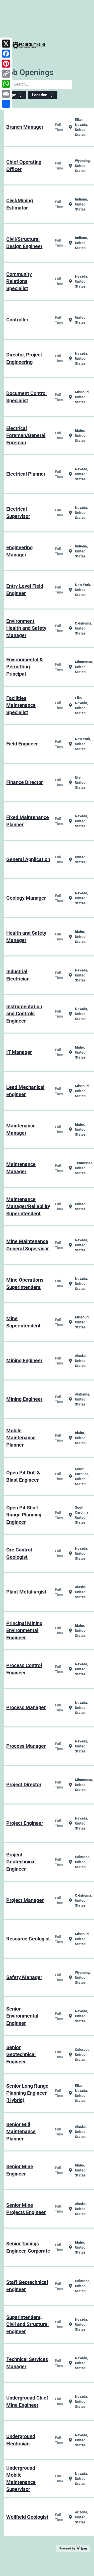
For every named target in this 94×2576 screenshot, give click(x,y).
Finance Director (24, 782)
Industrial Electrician (18, 975)
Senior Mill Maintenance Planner (21, 2131)
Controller (17, 320)
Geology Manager (26, 898)
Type (15, 95)
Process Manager (26, 1707)
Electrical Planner (25, 474)
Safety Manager (24, 1977)
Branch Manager (24, 127)
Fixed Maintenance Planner (27, 821)
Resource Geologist (28, 1939)
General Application (28, 859)
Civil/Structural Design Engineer (24, 242)
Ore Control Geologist (19, 1553)
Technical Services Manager (27, 2362)
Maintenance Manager (21, 1129)
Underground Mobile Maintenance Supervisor (21, 2478)
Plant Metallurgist (26, 1592)
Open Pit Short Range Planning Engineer (23, 1515)
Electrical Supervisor (18, 512)
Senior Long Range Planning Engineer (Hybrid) (27, 2093)
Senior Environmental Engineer (22, 2016)
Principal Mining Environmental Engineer (24, 1630)
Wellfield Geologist (27, 2517)
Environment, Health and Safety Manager (26, 628)
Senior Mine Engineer (19, 2170)
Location (43, 95)
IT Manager (19, 1052)
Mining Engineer (24, 1360)
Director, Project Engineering (24, 358)
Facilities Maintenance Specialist (21, 705)
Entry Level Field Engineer (24, 589)
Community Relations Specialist (19, 281)
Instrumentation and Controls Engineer (24, 1014)
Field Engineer (22, 744)
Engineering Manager (19, 551)
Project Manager (25, 1900)
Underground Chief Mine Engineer (27, 2401)
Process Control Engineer (24, 1669)
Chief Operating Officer (23, 165)
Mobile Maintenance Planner (21, 1438)
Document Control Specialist (26, 397)
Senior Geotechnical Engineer (21, 2054)
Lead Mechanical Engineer (25, 1090)
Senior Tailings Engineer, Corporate (28, 2247)
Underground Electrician (20, 2440)
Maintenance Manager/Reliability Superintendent (28, 1206)
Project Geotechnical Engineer (21, 1862)
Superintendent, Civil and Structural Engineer (27, 2324)
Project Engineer (24, 1823)
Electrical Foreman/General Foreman (25, 435)
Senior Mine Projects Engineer (26, 2208)
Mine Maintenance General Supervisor (27, 1245)
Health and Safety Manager (26, 936)
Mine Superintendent (23, 1322)
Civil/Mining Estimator (19, 204)
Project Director (23, 1784)
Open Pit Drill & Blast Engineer (23, 1476)
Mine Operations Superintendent (24, 1283)
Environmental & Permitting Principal (24, 667)
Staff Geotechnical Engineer (27, 2285)
